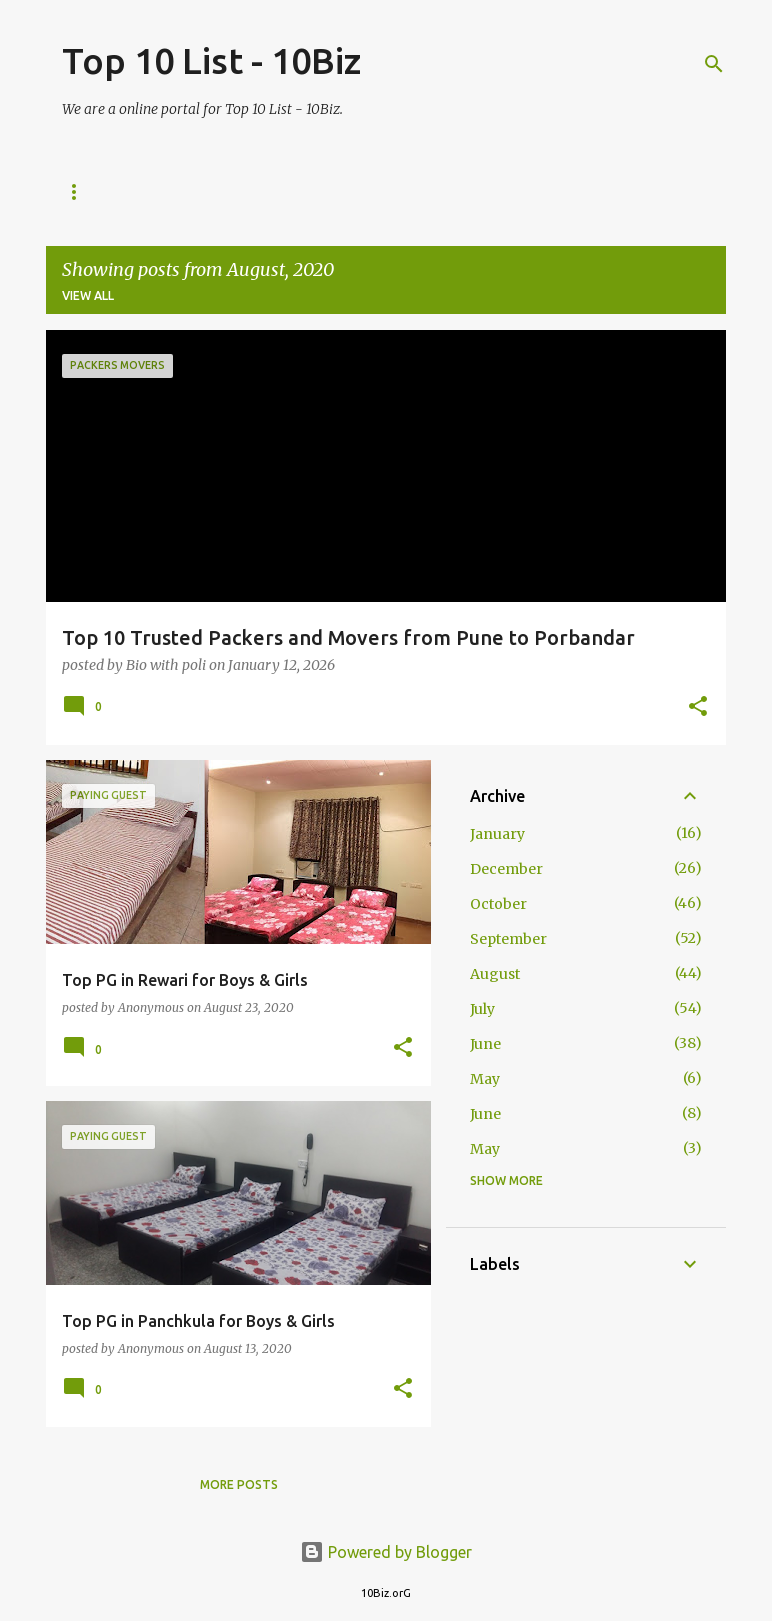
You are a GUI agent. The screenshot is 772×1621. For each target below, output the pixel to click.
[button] (698, 707)
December (506, 869)
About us (176, 191)
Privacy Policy (421, 191)
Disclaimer (289, 191)
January (497, 834)
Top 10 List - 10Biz (211, 60)
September (508, 939)
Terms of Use (561, 191)
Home (81, 191)
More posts (239, 1484)
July (482, 1009)
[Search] (714, 64)
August (495, 974)
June (485, 1044)
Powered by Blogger (386, 1552)
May (485, 1079)
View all (88, 295)
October (498, 904)
